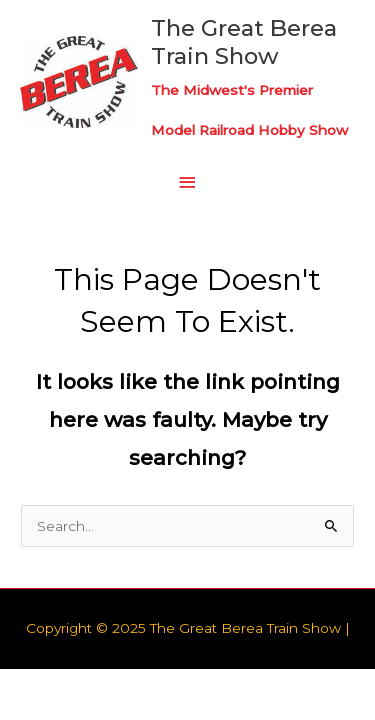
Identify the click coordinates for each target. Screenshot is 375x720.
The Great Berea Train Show (244, 42)
